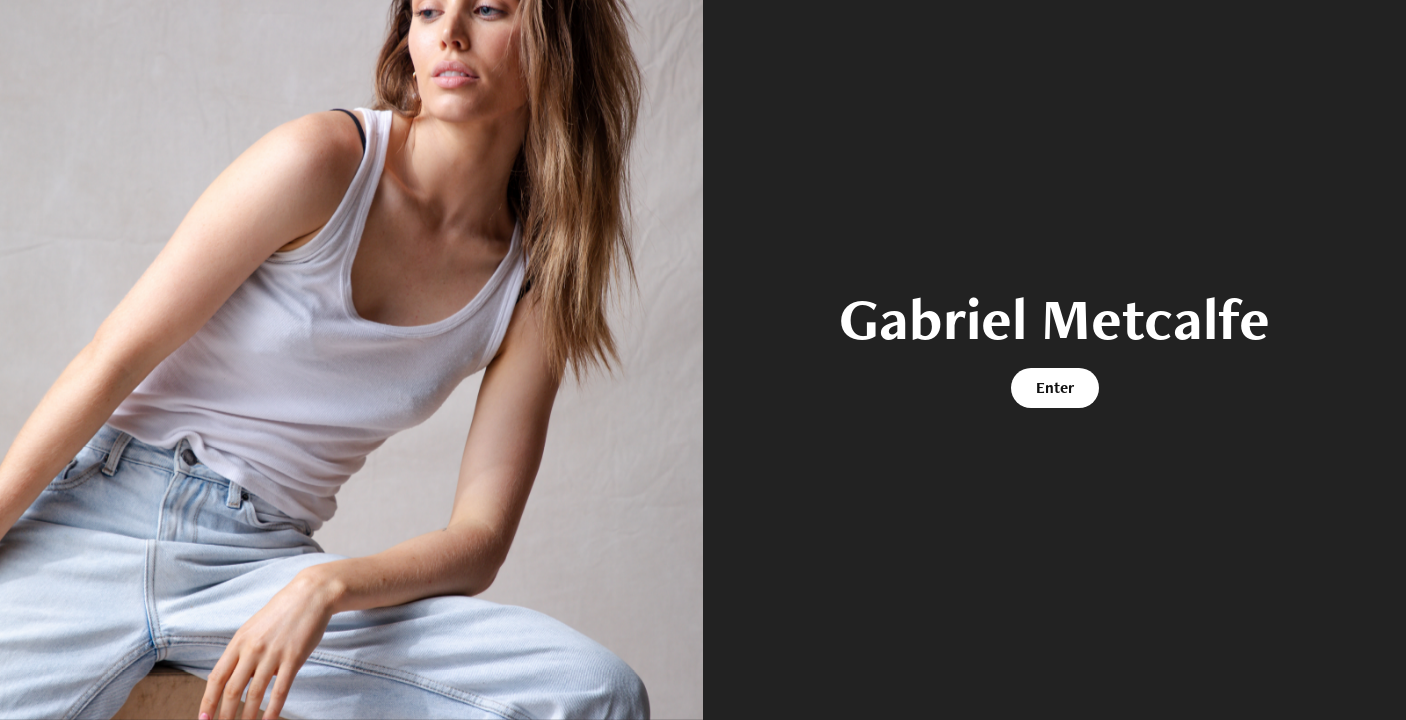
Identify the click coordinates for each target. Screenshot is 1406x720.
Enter (1055, 387)
